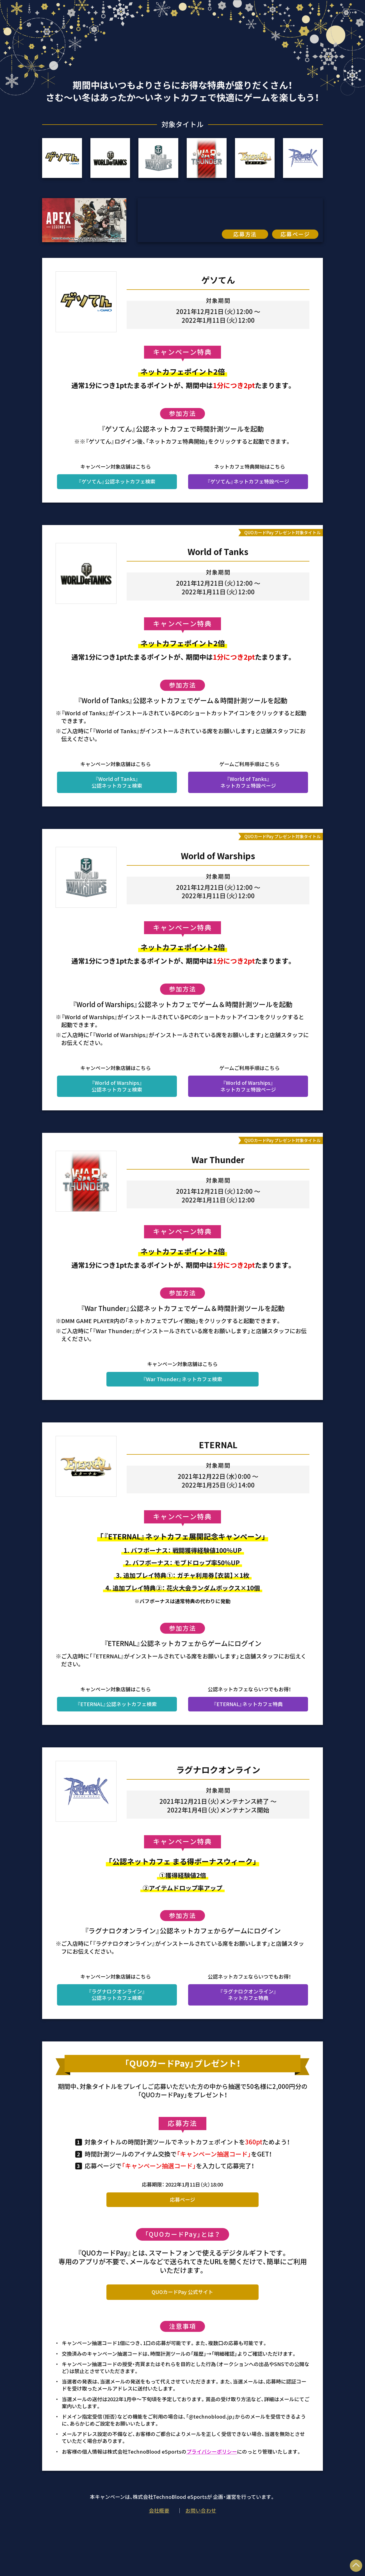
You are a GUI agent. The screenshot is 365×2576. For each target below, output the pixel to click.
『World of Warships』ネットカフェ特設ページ (250, 1086)
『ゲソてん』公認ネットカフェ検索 (116, 481)
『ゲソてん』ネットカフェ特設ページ (248, 481)
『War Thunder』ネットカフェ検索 (182, 1379)
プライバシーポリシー (211, 2451)
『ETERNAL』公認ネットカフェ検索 (117, 1704)
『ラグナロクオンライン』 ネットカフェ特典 (248, 1994)
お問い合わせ (200, 2510)
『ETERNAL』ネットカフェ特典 (248, 1704)
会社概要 (159, 2510)
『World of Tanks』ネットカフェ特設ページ (250, 782)
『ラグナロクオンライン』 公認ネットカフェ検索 (116, 1994)
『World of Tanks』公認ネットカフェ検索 (117, 782)
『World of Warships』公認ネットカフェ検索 (117, 1086)
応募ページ (295, 234)
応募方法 (245, 234)
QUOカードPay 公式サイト (182, 2291)
